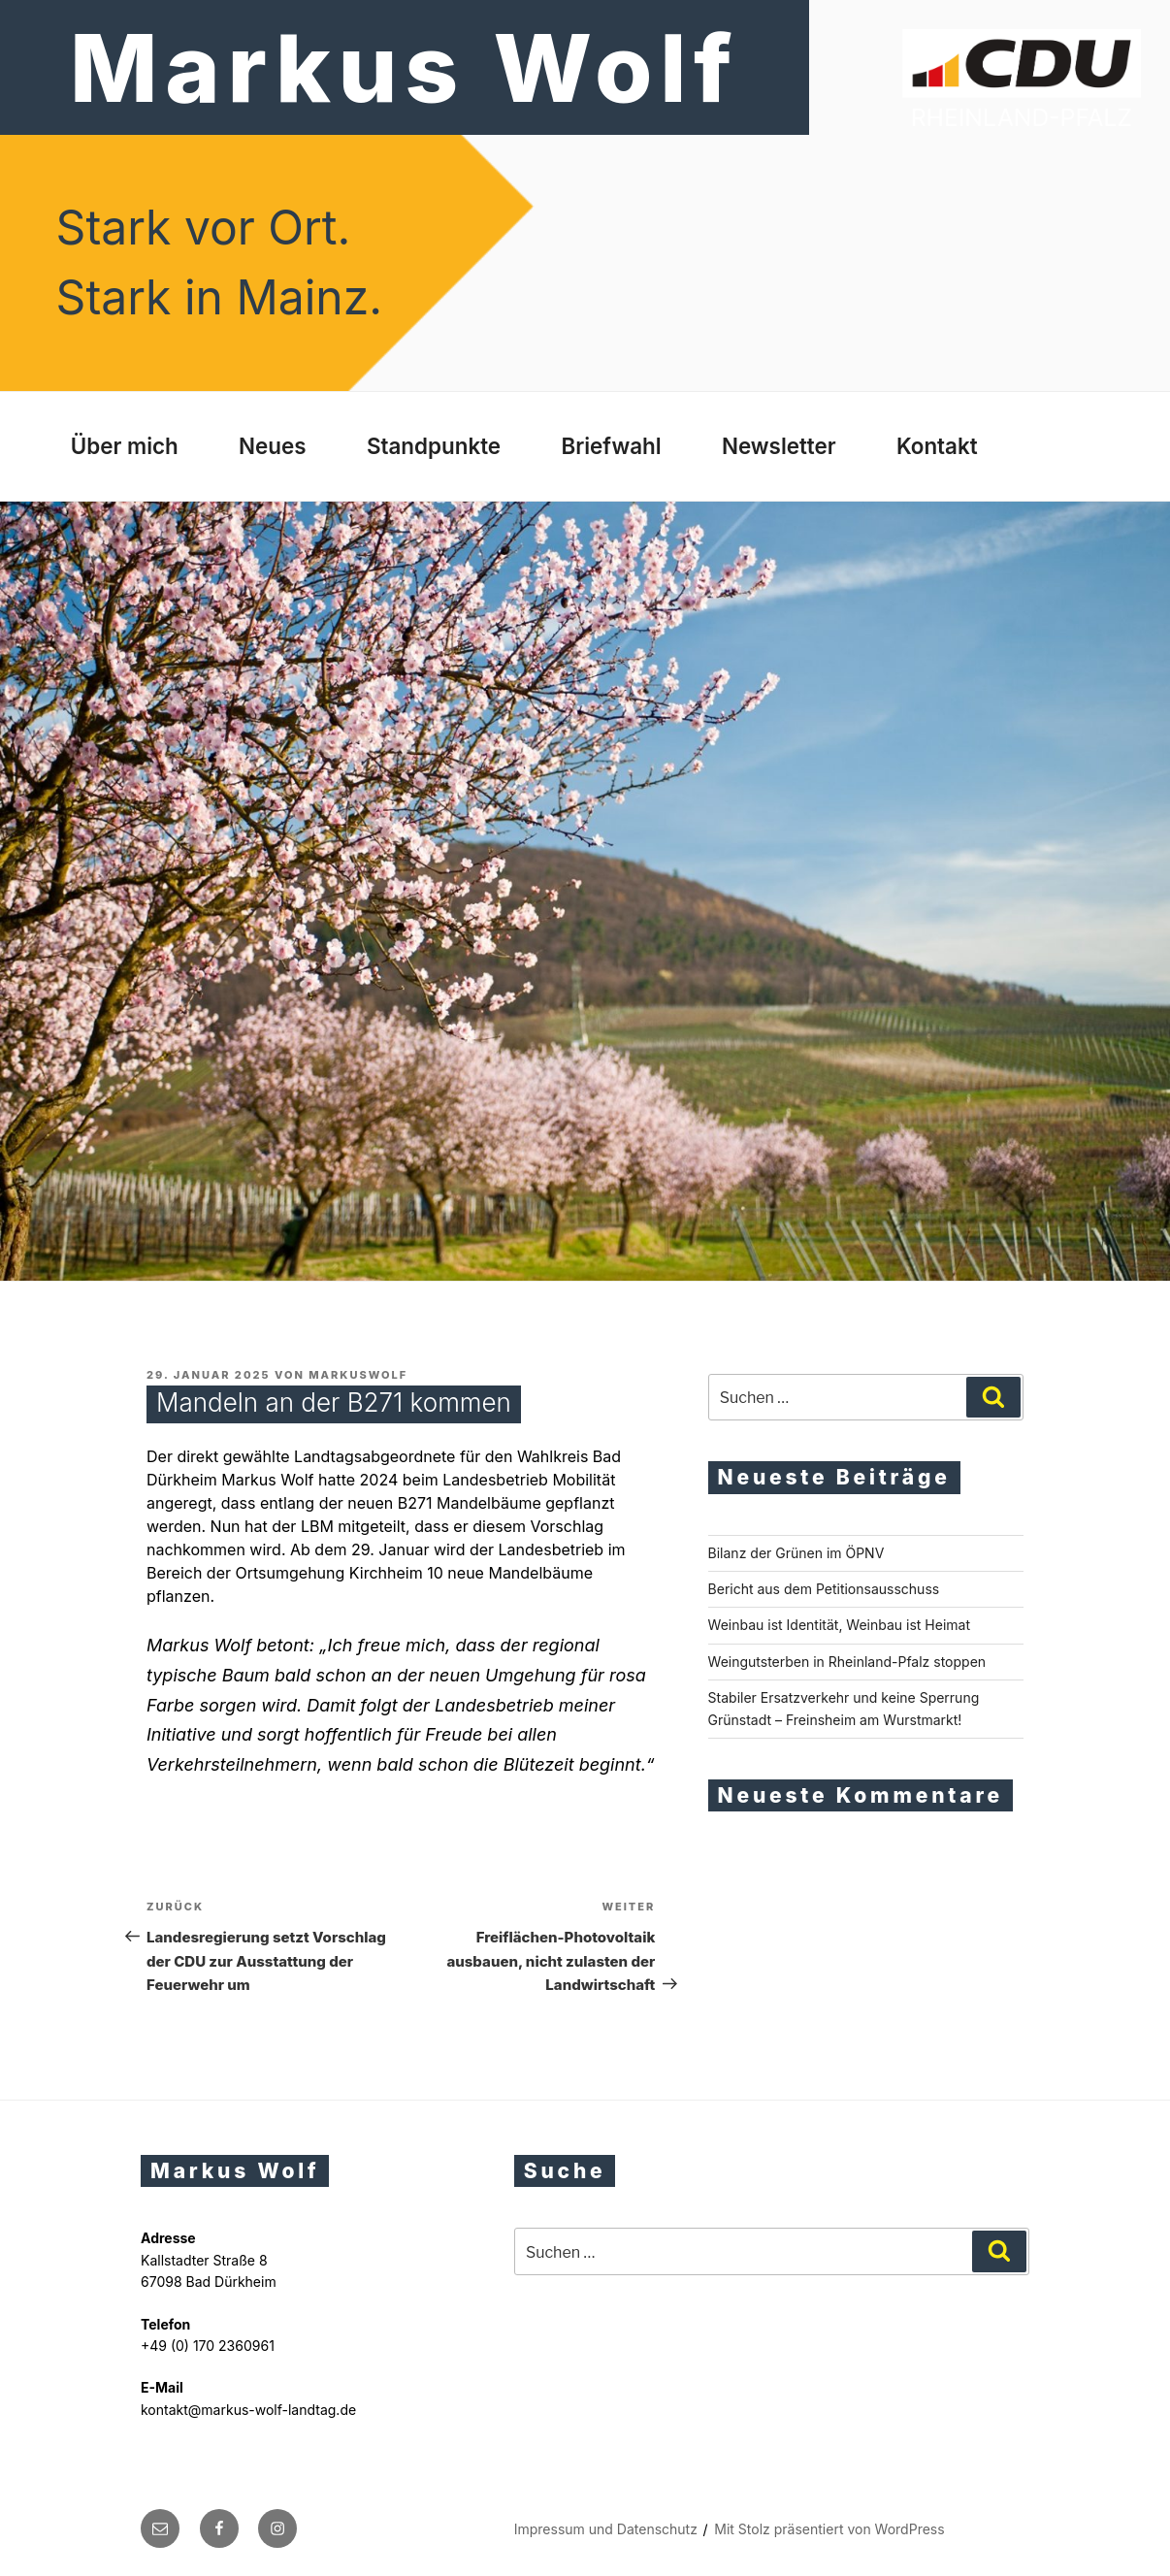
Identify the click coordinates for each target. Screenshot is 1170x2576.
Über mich (125, 446)
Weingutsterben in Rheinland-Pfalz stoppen (847, 1661)
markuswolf (358, 1375)
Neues (273, 446)
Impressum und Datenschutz (606, 2529)
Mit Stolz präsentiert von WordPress (829, 2529)
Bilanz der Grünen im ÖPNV (796, 1553)
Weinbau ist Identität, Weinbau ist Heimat (839, 1624)
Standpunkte (434, 446)
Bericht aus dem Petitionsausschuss (824, 1589)
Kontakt (937, 446)
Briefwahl (611, 446)
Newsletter (779, 446)
